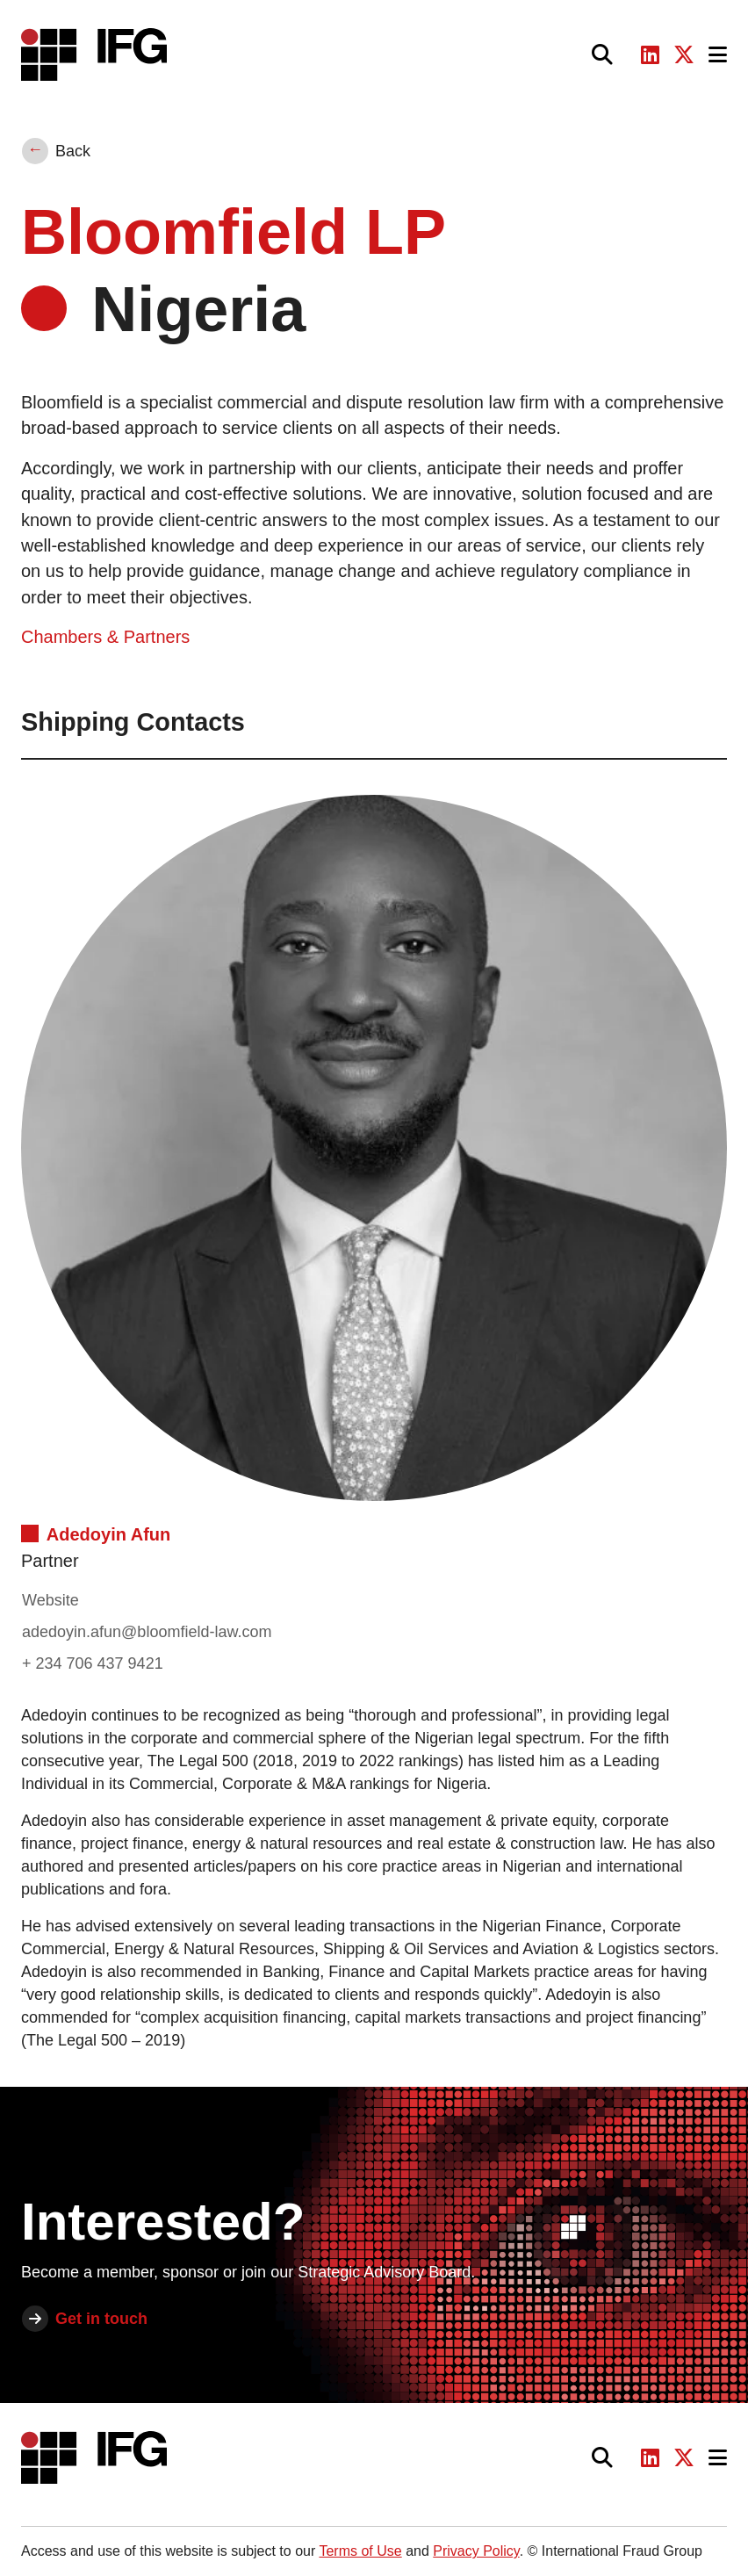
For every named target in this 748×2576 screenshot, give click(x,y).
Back (72, 151)
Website (50, 1600)
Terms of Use (360, 2551)
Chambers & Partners (105, 636)
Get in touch (101, 2318)
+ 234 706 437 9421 (92, 1663)
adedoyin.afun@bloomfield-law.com (146, 1632)
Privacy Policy (476, 2551)
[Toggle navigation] (717, 55)
